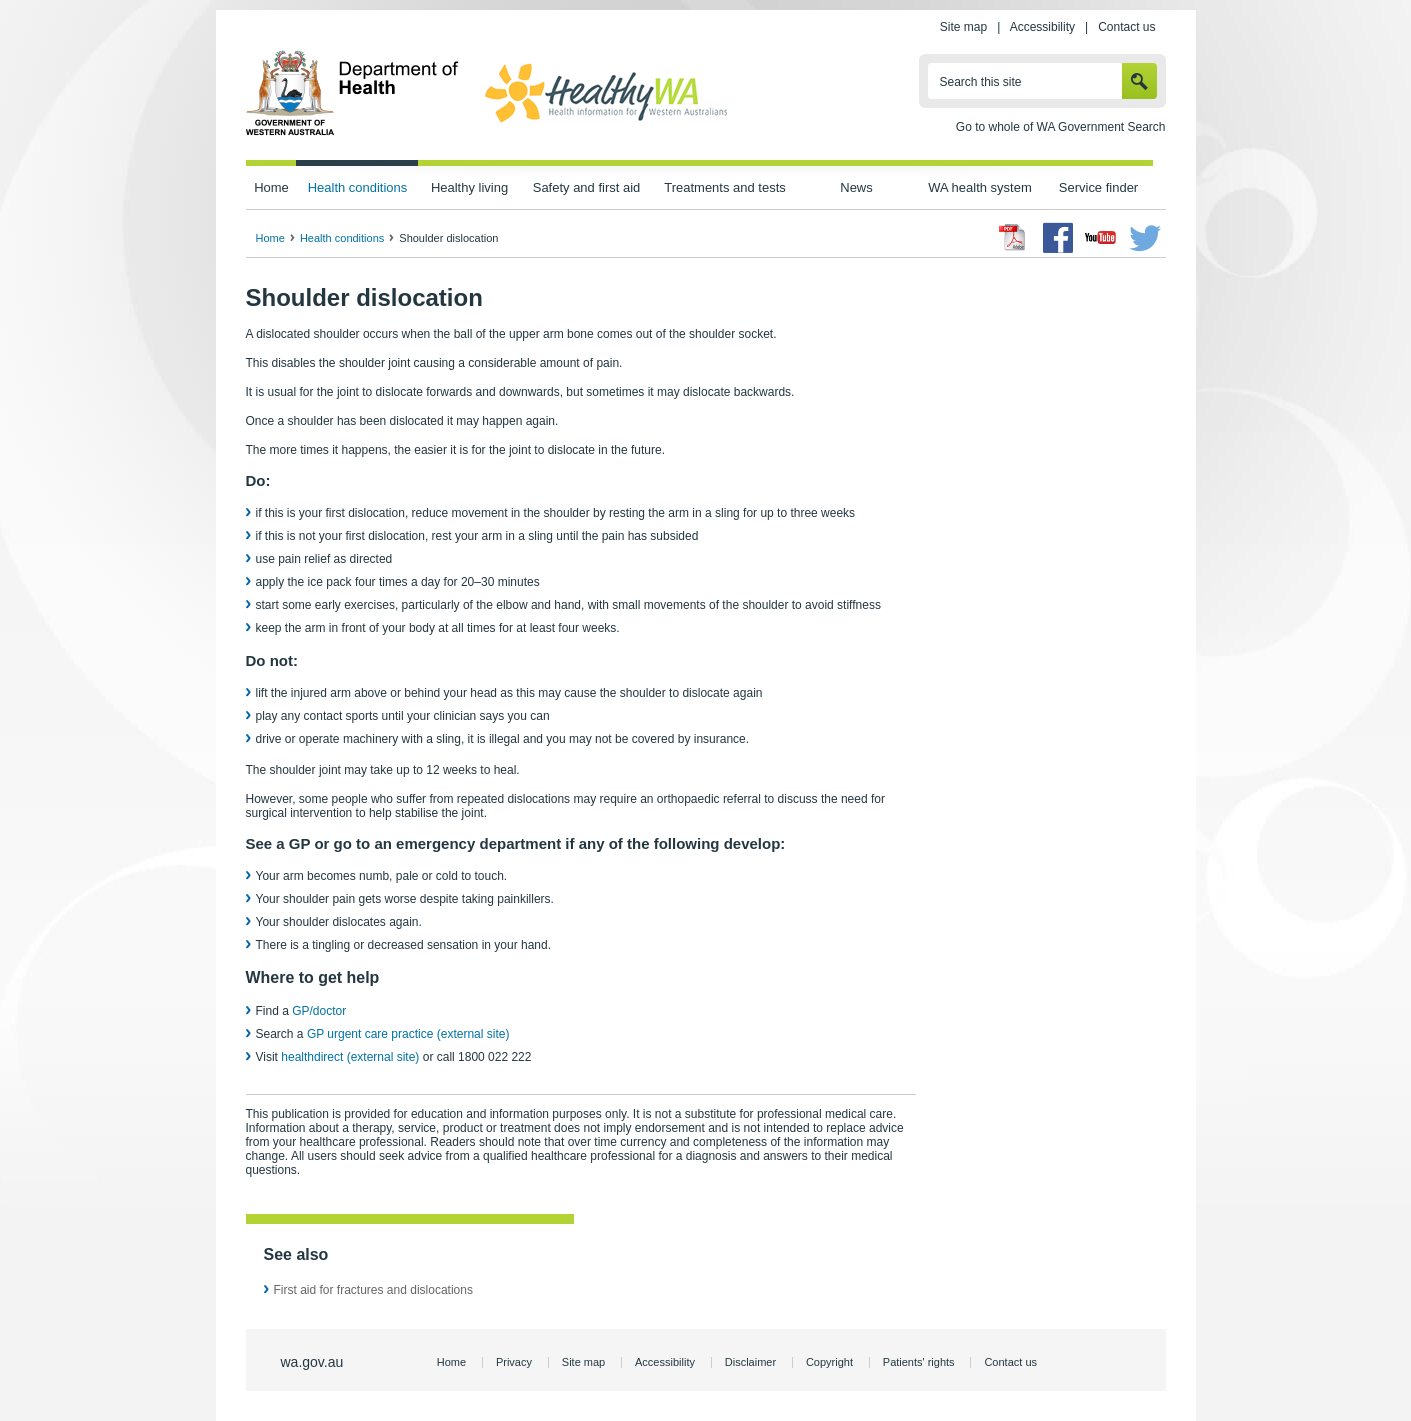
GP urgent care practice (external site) (408, 1034)
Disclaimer (750, 1362)
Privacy (514, 1362)
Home (271, 187)
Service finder (1098, 187)
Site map (963, 27)
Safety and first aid (587, 187)
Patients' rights (919, 1362)
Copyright (829, 1362)
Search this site (981, 82)
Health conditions (358, 187)
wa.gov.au (312, 1362)
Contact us (1126, 27)
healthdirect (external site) (350, 1057)
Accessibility (1042, 27)
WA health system (979, 187)
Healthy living (469, 187)
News (856, 187)
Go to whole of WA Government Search (1061, 127)
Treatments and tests (724, 187)
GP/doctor (320, 1011)
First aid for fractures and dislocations (373, 1290)
